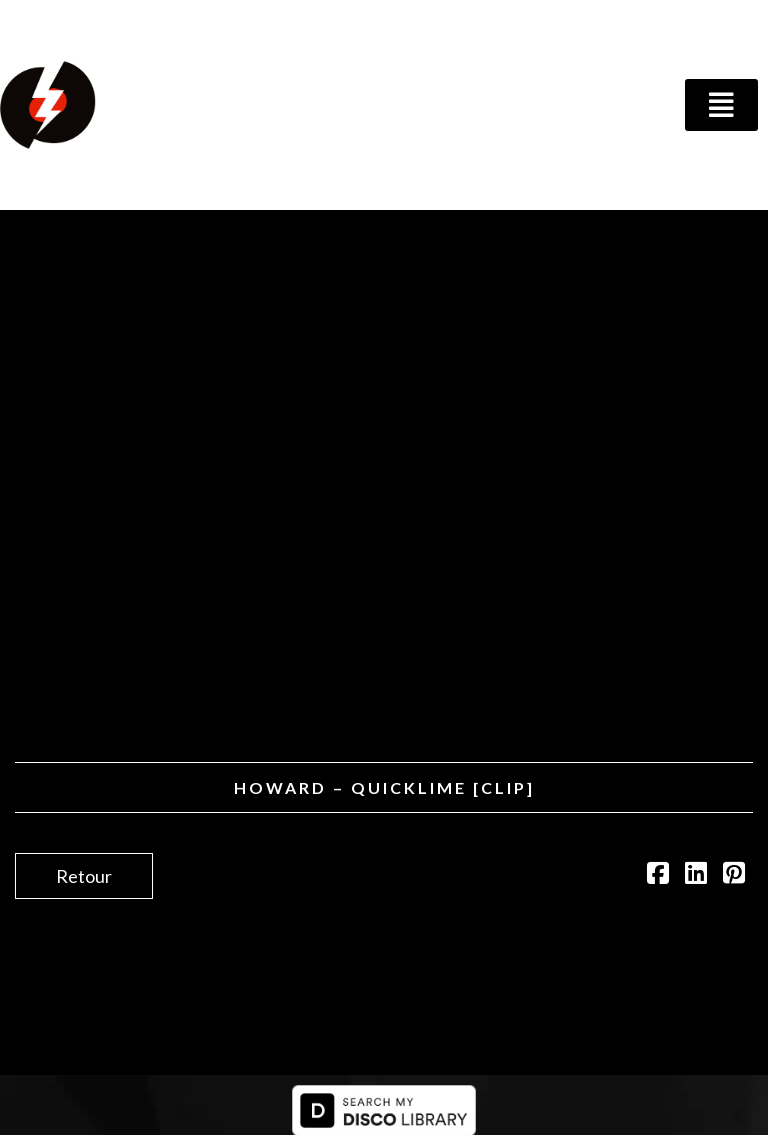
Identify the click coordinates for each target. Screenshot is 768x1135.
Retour (84, 876)
